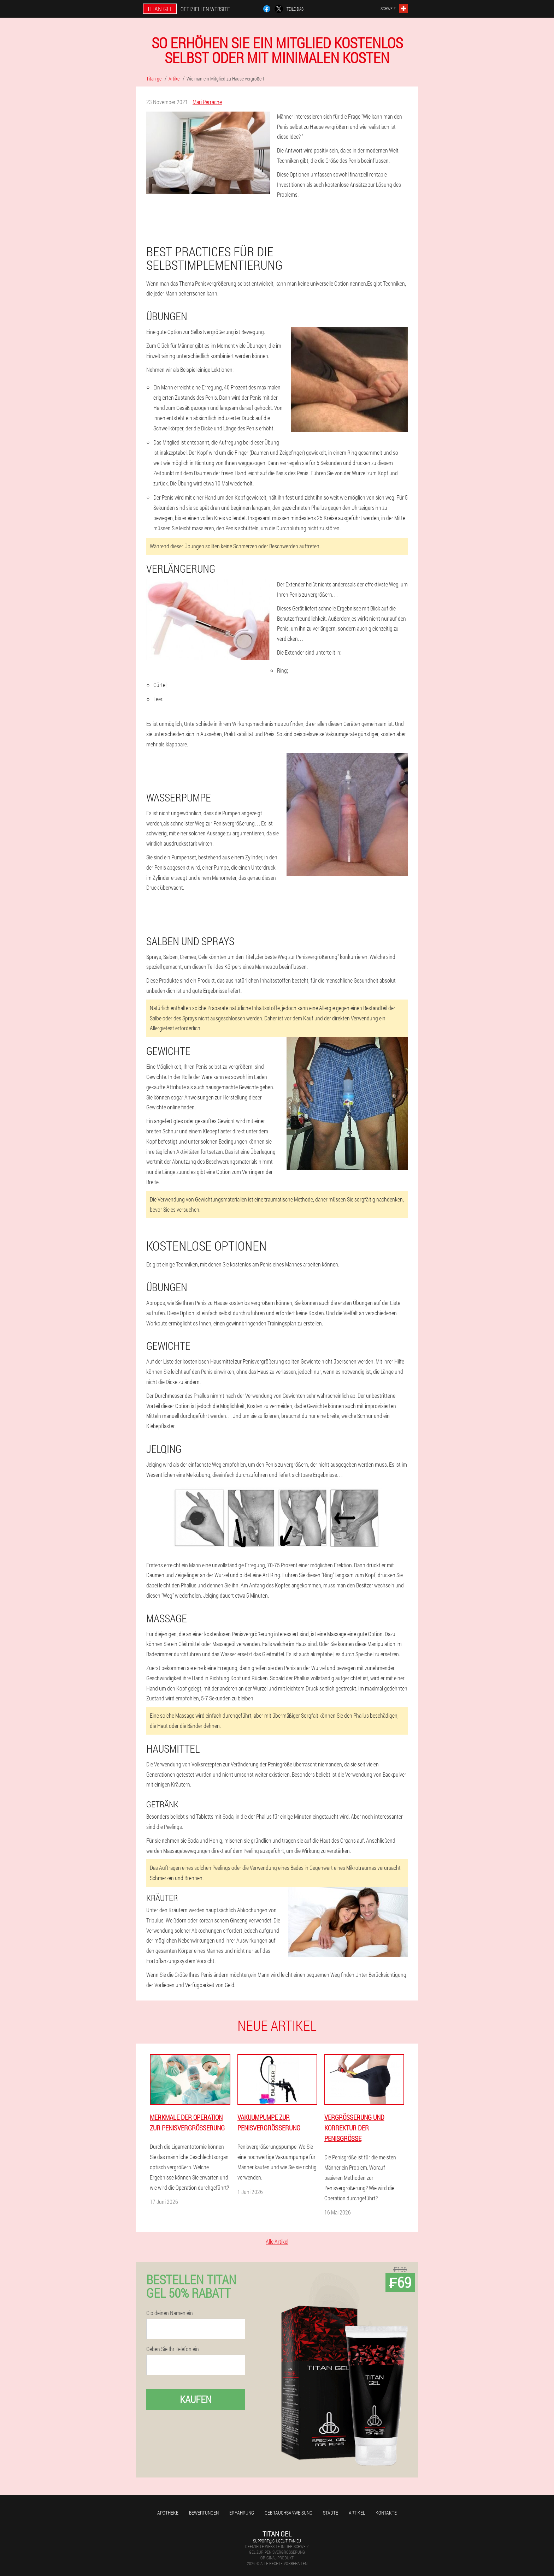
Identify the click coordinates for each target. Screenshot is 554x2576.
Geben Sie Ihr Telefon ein (172, 2349)
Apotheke (167, 2512)
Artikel (357, 2512)
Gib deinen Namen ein (169, 2313)
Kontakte (386, 2512)
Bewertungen (204, 2512)
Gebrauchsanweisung (288, 2512)
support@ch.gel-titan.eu (277, 2541)
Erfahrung (241, 2512)
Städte (330, 2512)
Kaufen (196, 2399)
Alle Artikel (277, 2241)
